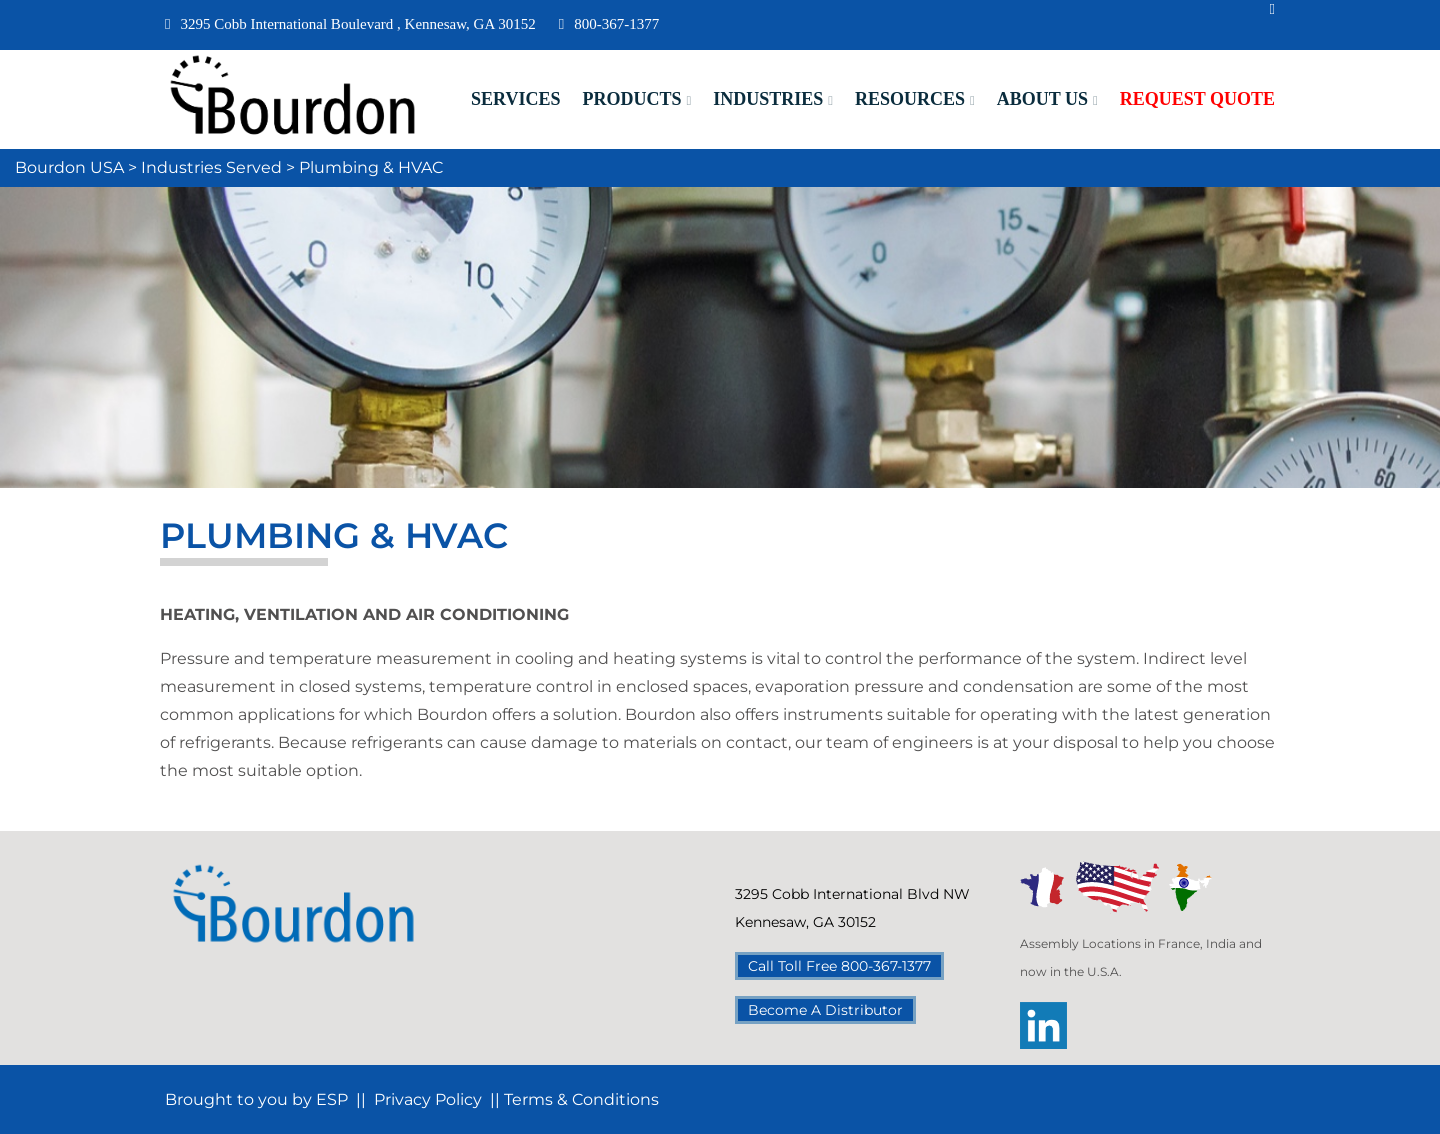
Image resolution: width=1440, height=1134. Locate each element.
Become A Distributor (825, 1010)
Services (515, 99)
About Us (1042, 99)
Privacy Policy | (434, 1099)
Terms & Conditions (581, 1099)
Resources (910, 99)
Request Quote (1197, 99)
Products (631, 99)
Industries (768, 99)
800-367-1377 (609, 24)
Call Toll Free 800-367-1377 (839, 966)
